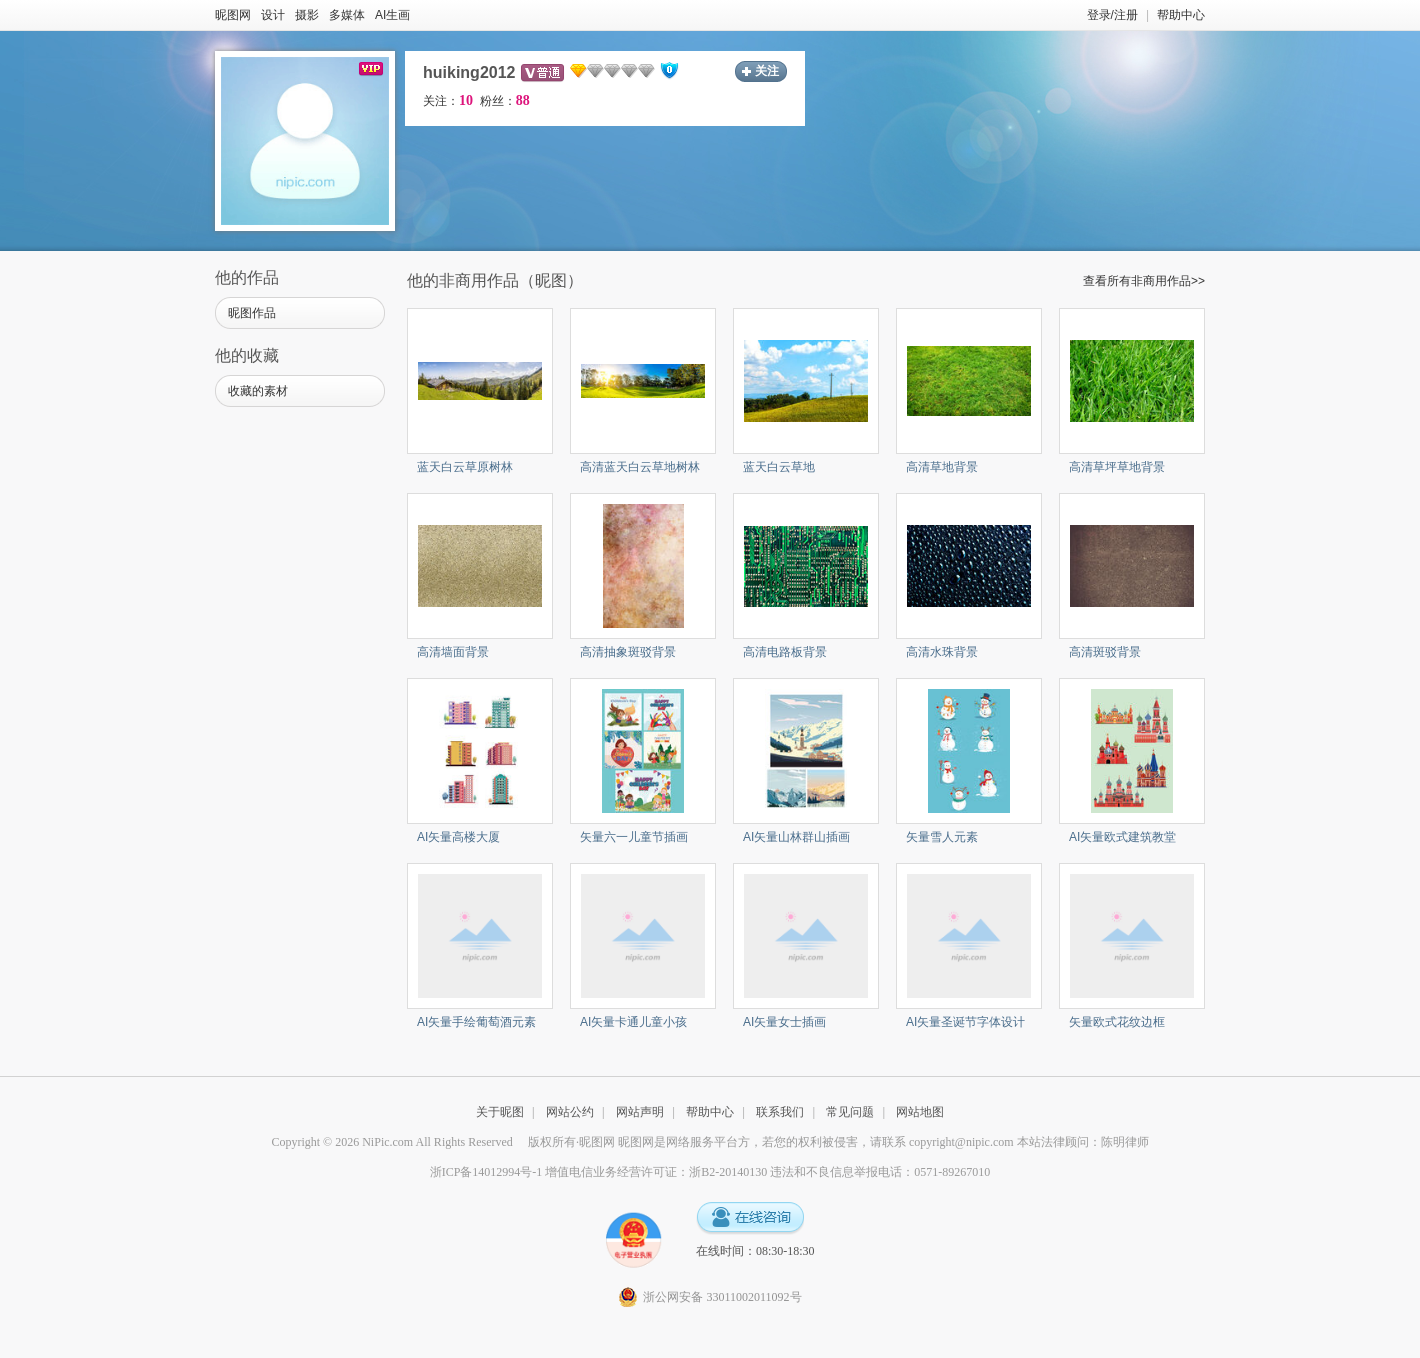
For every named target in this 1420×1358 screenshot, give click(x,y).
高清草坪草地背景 (1117, 467)
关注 (767, 71)
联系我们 (780, 1112)
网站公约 (570, 1112)
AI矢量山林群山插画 (796, 837)
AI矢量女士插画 (784, 1022)
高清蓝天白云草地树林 (640, 467)
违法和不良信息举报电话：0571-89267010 (880, 1172)
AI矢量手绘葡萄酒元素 (476, 1022)
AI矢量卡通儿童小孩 (633, 1022)
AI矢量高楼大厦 (458, 837)
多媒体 (347, 15)
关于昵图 (500, 1112)
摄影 (307, 15)
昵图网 (233, 15)
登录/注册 (1112, 15)
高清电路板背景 (785, 652)
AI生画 (392, 15)
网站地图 (920, 1112)
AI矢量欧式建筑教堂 (1122, 837)
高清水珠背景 (942, 652)
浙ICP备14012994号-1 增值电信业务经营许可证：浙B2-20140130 (599, 1172)
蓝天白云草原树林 (465, 467)
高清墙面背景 (453, 652)
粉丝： (505, 101)
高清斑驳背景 (1105, 652)
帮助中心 (1181, 15)
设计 (273, 15)
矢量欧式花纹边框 (1117, 1022)
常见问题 (850, 1112)
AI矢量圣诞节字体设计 (965, 1022)
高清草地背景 (942, 467)
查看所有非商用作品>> (1144, 281)
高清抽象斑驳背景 (628, 652)
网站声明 (640, 1112)
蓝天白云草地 (779, 467)
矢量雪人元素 (942, 837)
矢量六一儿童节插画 (634, 837)
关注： (448, 101)
